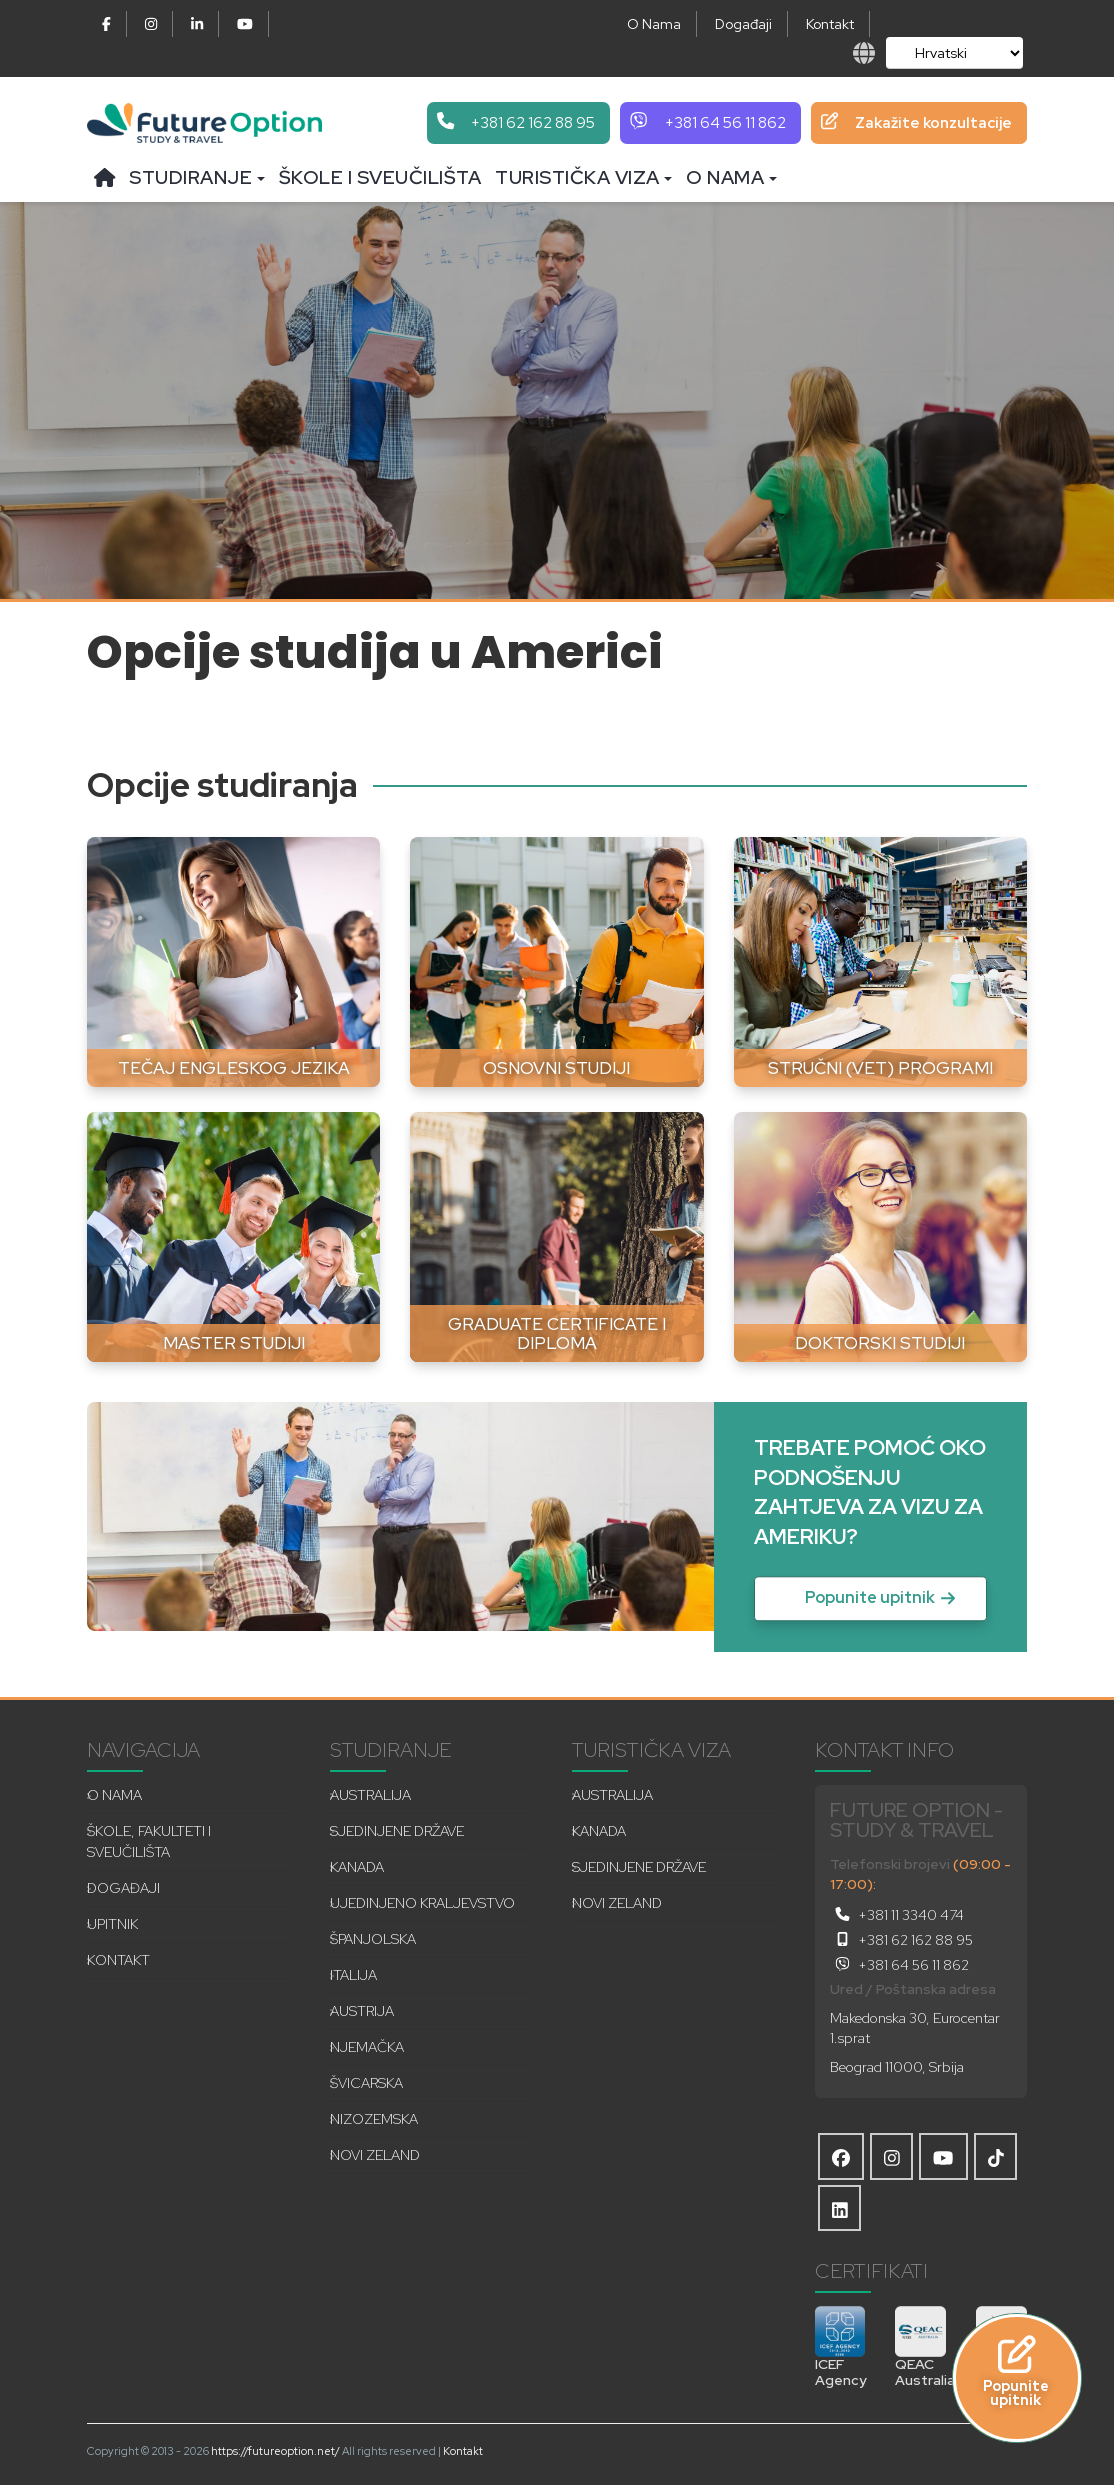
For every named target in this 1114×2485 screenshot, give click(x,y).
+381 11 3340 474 (897, 1915)
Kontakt (830, 24)
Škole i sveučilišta (380, 177)
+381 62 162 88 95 (901, 1940)
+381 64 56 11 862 (899, 1965)
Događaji (743, 24)
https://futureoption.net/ (275, 2451)
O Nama (654, 24)
